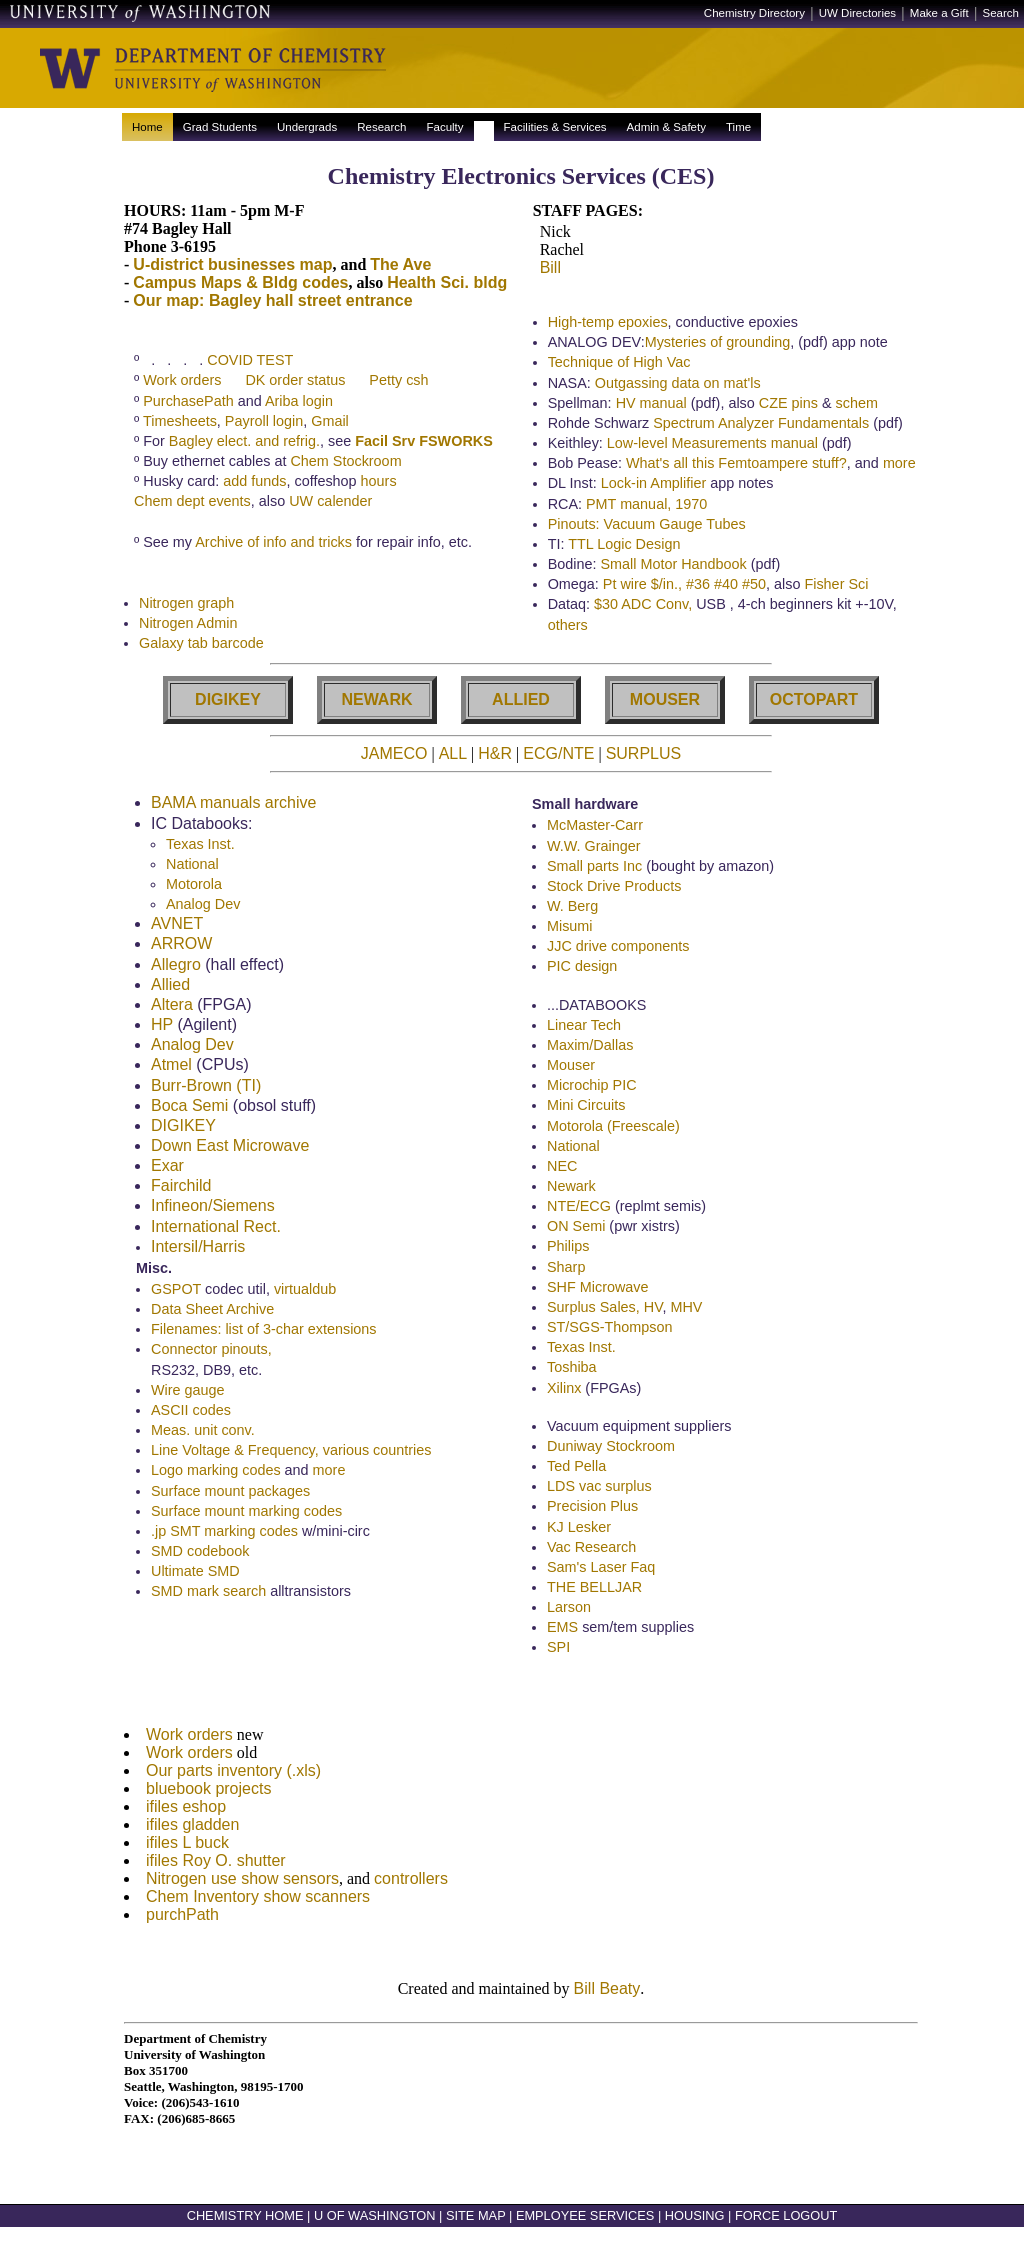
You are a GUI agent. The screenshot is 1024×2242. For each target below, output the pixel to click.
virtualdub (305, 1292)
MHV (686, 1310)
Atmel (171, 1067)
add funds (254, 481)
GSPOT (176, 1292)
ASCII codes (191, 1413)
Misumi (570, 929)
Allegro (176, 967)
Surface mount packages (230, 1494)
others (568, 625)
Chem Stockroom (345, 461)
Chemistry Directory (754, 13)
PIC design (582, 969)
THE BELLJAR (594, 1590)
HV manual (651, 403)
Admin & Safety (666, 127)
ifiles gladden (192, 1833)
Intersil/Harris (198, 1249)
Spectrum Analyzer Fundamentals (761, 423)
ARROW (181, 946)
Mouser (571, 1068)
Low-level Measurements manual (712, 443)
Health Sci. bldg (447, 282)
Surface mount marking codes (246, 1514)
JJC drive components (618, 949)
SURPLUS (644, 756)
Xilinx (564, 1391)
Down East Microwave (230, 1148)
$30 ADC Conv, (645, 604)
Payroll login (264, 421)
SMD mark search (208, 1594)
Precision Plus (592, 1509)
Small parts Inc (594, 869)
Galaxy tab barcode (201, 646)
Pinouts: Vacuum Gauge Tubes (647, 524)
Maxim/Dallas (590, 1048)
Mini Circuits (586, 1108)
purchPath (182, 1923)
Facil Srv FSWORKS (424, 441)
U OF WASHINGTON (375, 2230)
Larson (569, 1610)
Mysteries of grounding (718, 342)
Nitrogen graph (186, 606)
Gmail (330, 421)
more (899, 463)
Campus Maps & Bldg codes (240, 282)
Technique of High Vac (619, 362)
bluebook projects (208, 1797)
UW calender (330, 501)
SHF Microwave (598, 1290)
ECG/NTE (558, 756)
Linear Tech (584, 1028)
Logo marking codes (216, 1473)
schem (857, 403)
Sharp (566, 1270)
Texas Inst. (200, 847)
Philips (568, 1249)
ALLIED (521, 702)
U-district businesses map (232, 264)
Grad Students (220, 127)
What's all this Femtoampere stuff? (736, 463)
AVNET (177, 926)
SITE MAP (476, 2230)
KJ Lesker (579, 1530)
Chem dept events (192, 501)
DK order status (295, 380)
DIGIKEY (228, 702)
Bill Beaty (607, 2003)
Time (738, 127)
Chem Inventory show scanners (258, 1905)
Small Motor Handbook (673, 564)
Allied (170, 987)
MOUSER (665, 702)
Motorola (194, 887)
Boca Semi (189, 1108)
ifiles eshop (186, 1815)
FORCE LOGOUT (786, 2230)
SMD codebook (200, 1554)
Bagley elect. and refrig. (244, 441)
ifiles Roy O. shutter (216, 1869)
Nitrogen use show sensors (242, 1887)
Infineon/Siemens (213, 1208)
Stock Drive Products (614, 889)
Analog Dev (203, 907)
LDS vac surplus (599, 1489)
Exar (167, 1168)
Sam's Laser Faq (601, 1570)
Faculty (444, 127)
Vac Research (591, 1550)
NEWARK (376, 702)
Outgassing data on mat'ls (678, 383)
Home (147, 127)
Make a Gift (939, 13)
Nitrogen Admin (188, 626)
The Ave (400, 264)
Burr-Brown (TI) (206, 1088)
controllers (411, 1887)
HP (162, 1027)
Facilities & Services (555, 127)
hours (379, 481)
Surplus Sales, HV (604, 1310)
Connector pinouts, (211, 1352)
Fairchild (181, 1188)
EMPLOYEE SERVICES (585, 2230)
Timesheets (180, 421)
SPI (558, 1650)
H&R (495, 756)
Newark (571, 1189)
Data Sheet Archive (212, 1312)
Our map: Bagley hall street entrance (272, 300)
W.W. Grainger (594, 849)
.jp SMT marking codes (224, 1534)
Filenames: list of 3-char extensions (264, 1332)
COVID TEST (250, 360)
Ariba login (299, 401)
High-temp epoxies (608, 322)
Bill (550, 267)
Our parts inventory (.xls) (233, 1779)
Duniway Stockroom (611, 1449)
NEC (562, 1169)
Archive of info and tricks (273, 542)
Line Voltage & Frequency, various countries (291, 1453)
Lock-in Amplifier (654, 483)
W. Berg (572, 909)
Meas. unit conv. (203, 1433)
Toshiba (572, 1370)
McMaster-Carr (595, 828)
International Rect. (216, 1229)
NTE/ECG (579, 1209)
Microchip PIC (592, 1088)
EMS (562, 1630)
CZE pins (788, 403)
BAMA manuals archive (233, 805)
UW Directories (857, 13)
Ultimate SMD (195, 1574)
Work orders (182, 380)
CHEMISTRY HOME (245, 2230)
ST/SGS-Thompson (610, 1330)
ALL (453, 756)
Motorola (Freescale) (613, 1129)
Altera (172, 1007)
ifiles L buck (187, 1851)
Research (381, 127)
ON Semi (576, 1229)
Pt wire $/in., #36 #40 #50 (684, 584)
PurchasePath (188, 401)
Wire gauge (188, 1393)
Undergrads (307, 127)
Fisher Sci (836, 584)
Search (1001, 13)
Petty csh (398, 380)
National (192, 867)
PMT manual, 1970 (646, 504)
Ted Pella (576, 1469)
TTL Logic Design (624, 544)
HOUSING (695, 2230)
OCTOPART (814, 702)
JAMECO (394, 756)
